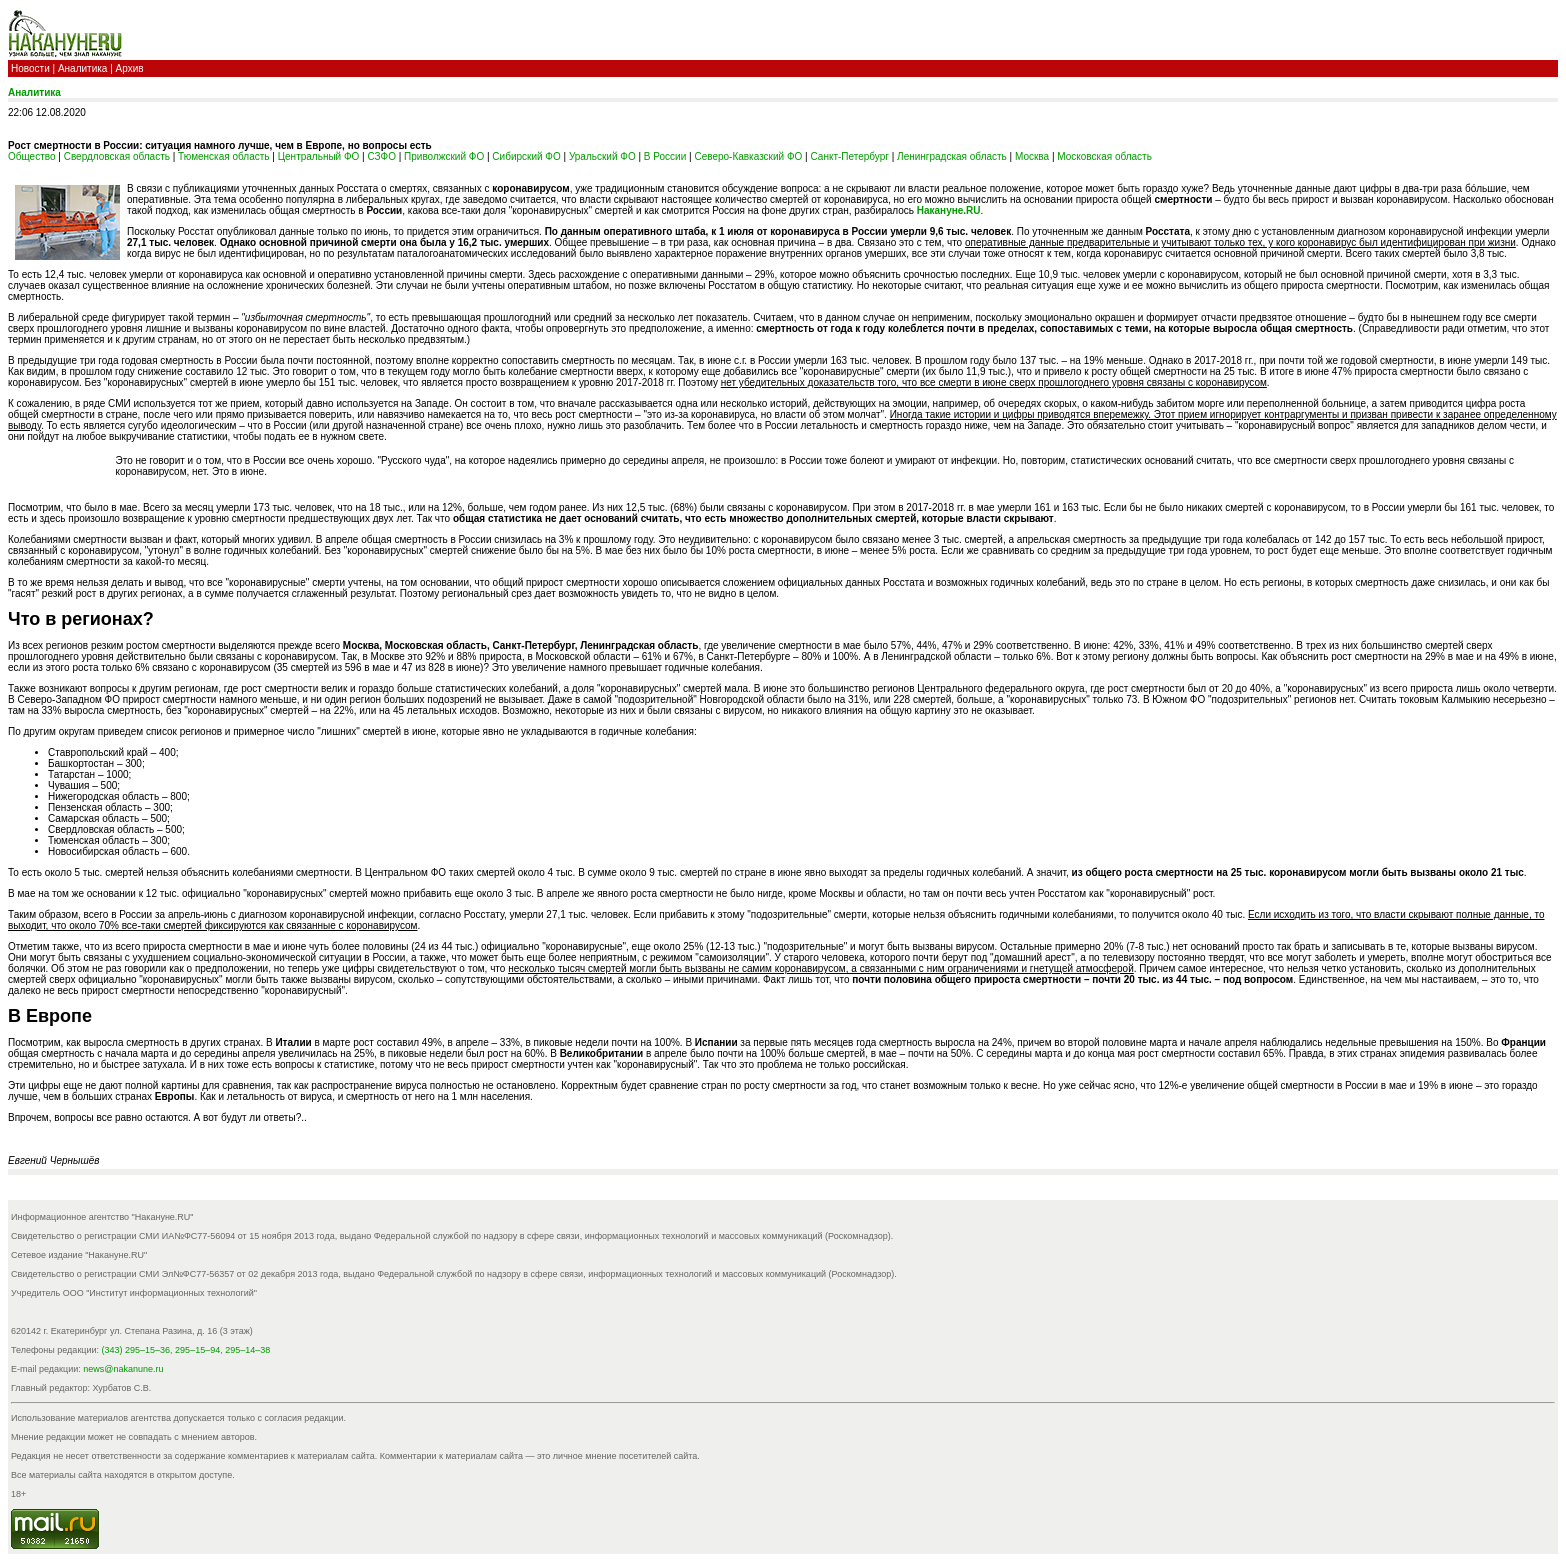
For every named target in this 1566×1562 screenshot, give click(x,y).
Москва (1032, 156)
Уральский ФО (602, 156)
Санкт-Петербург (849, 156)
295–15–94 (197, 1350)
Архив (130, 68)
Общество (32, 156)
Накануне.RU (949, 210)
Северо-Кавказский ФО (748, 156)
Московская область (1104, 156)
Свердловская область (117, 156)
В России (665, 156)
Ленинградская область (952, 156)
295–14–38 (247, 1350)
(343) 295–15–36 (136, 1350)
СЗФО (382, 156)
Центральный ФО (319, 156)
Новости (30, 68)
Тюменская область (223, 156)
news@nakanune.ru (123, 1369)
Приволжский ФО (444, 156)
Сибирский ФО (526, 156)
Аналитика (83, 68)
